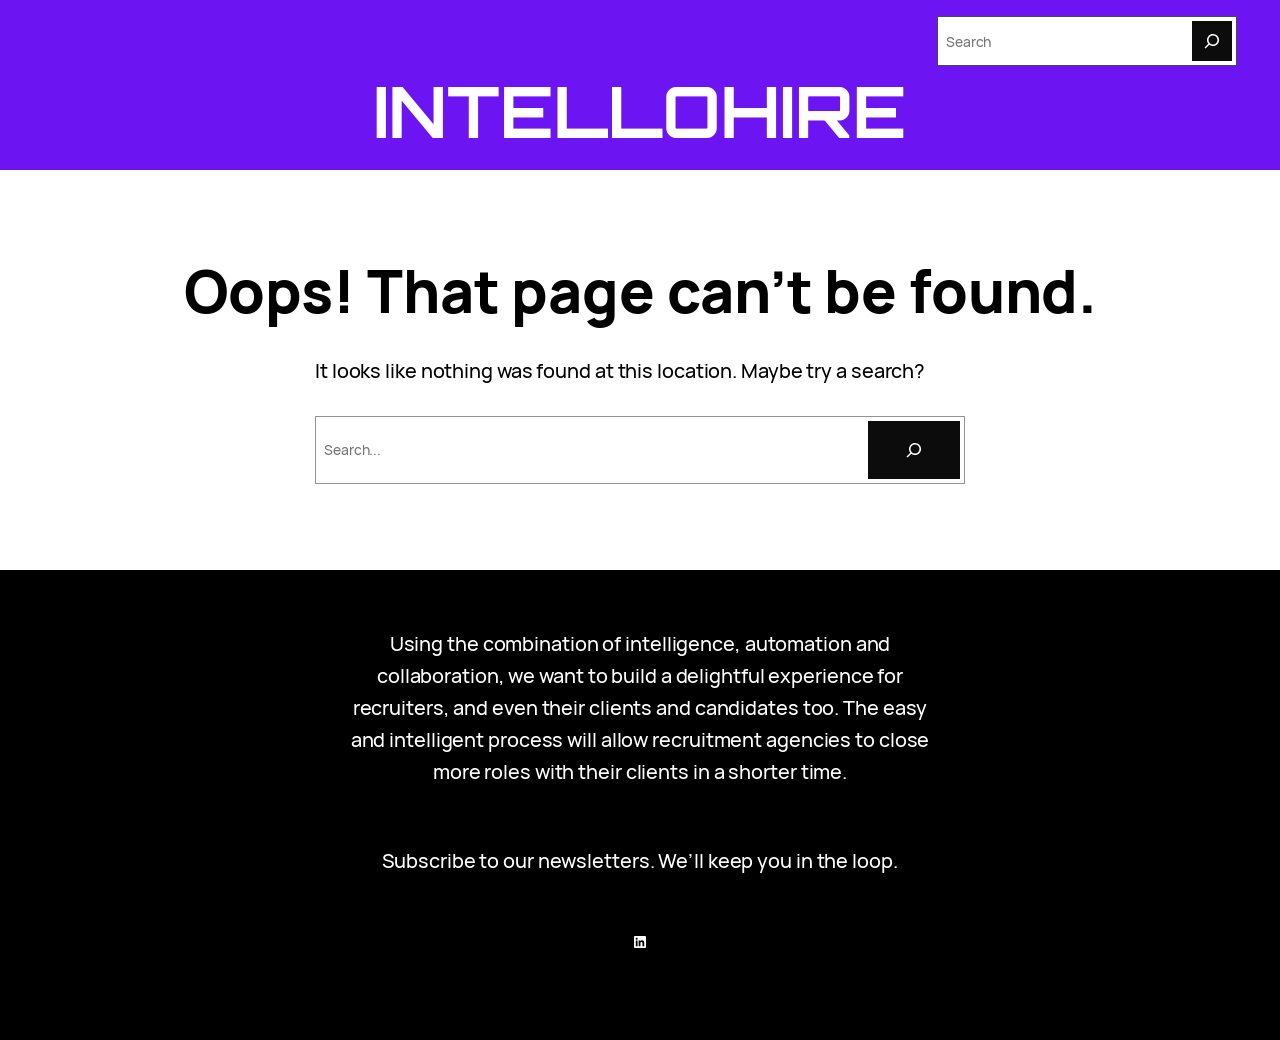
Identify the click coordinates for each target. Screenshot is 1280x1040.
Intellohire (640, 111)
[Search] (1212, 41)
